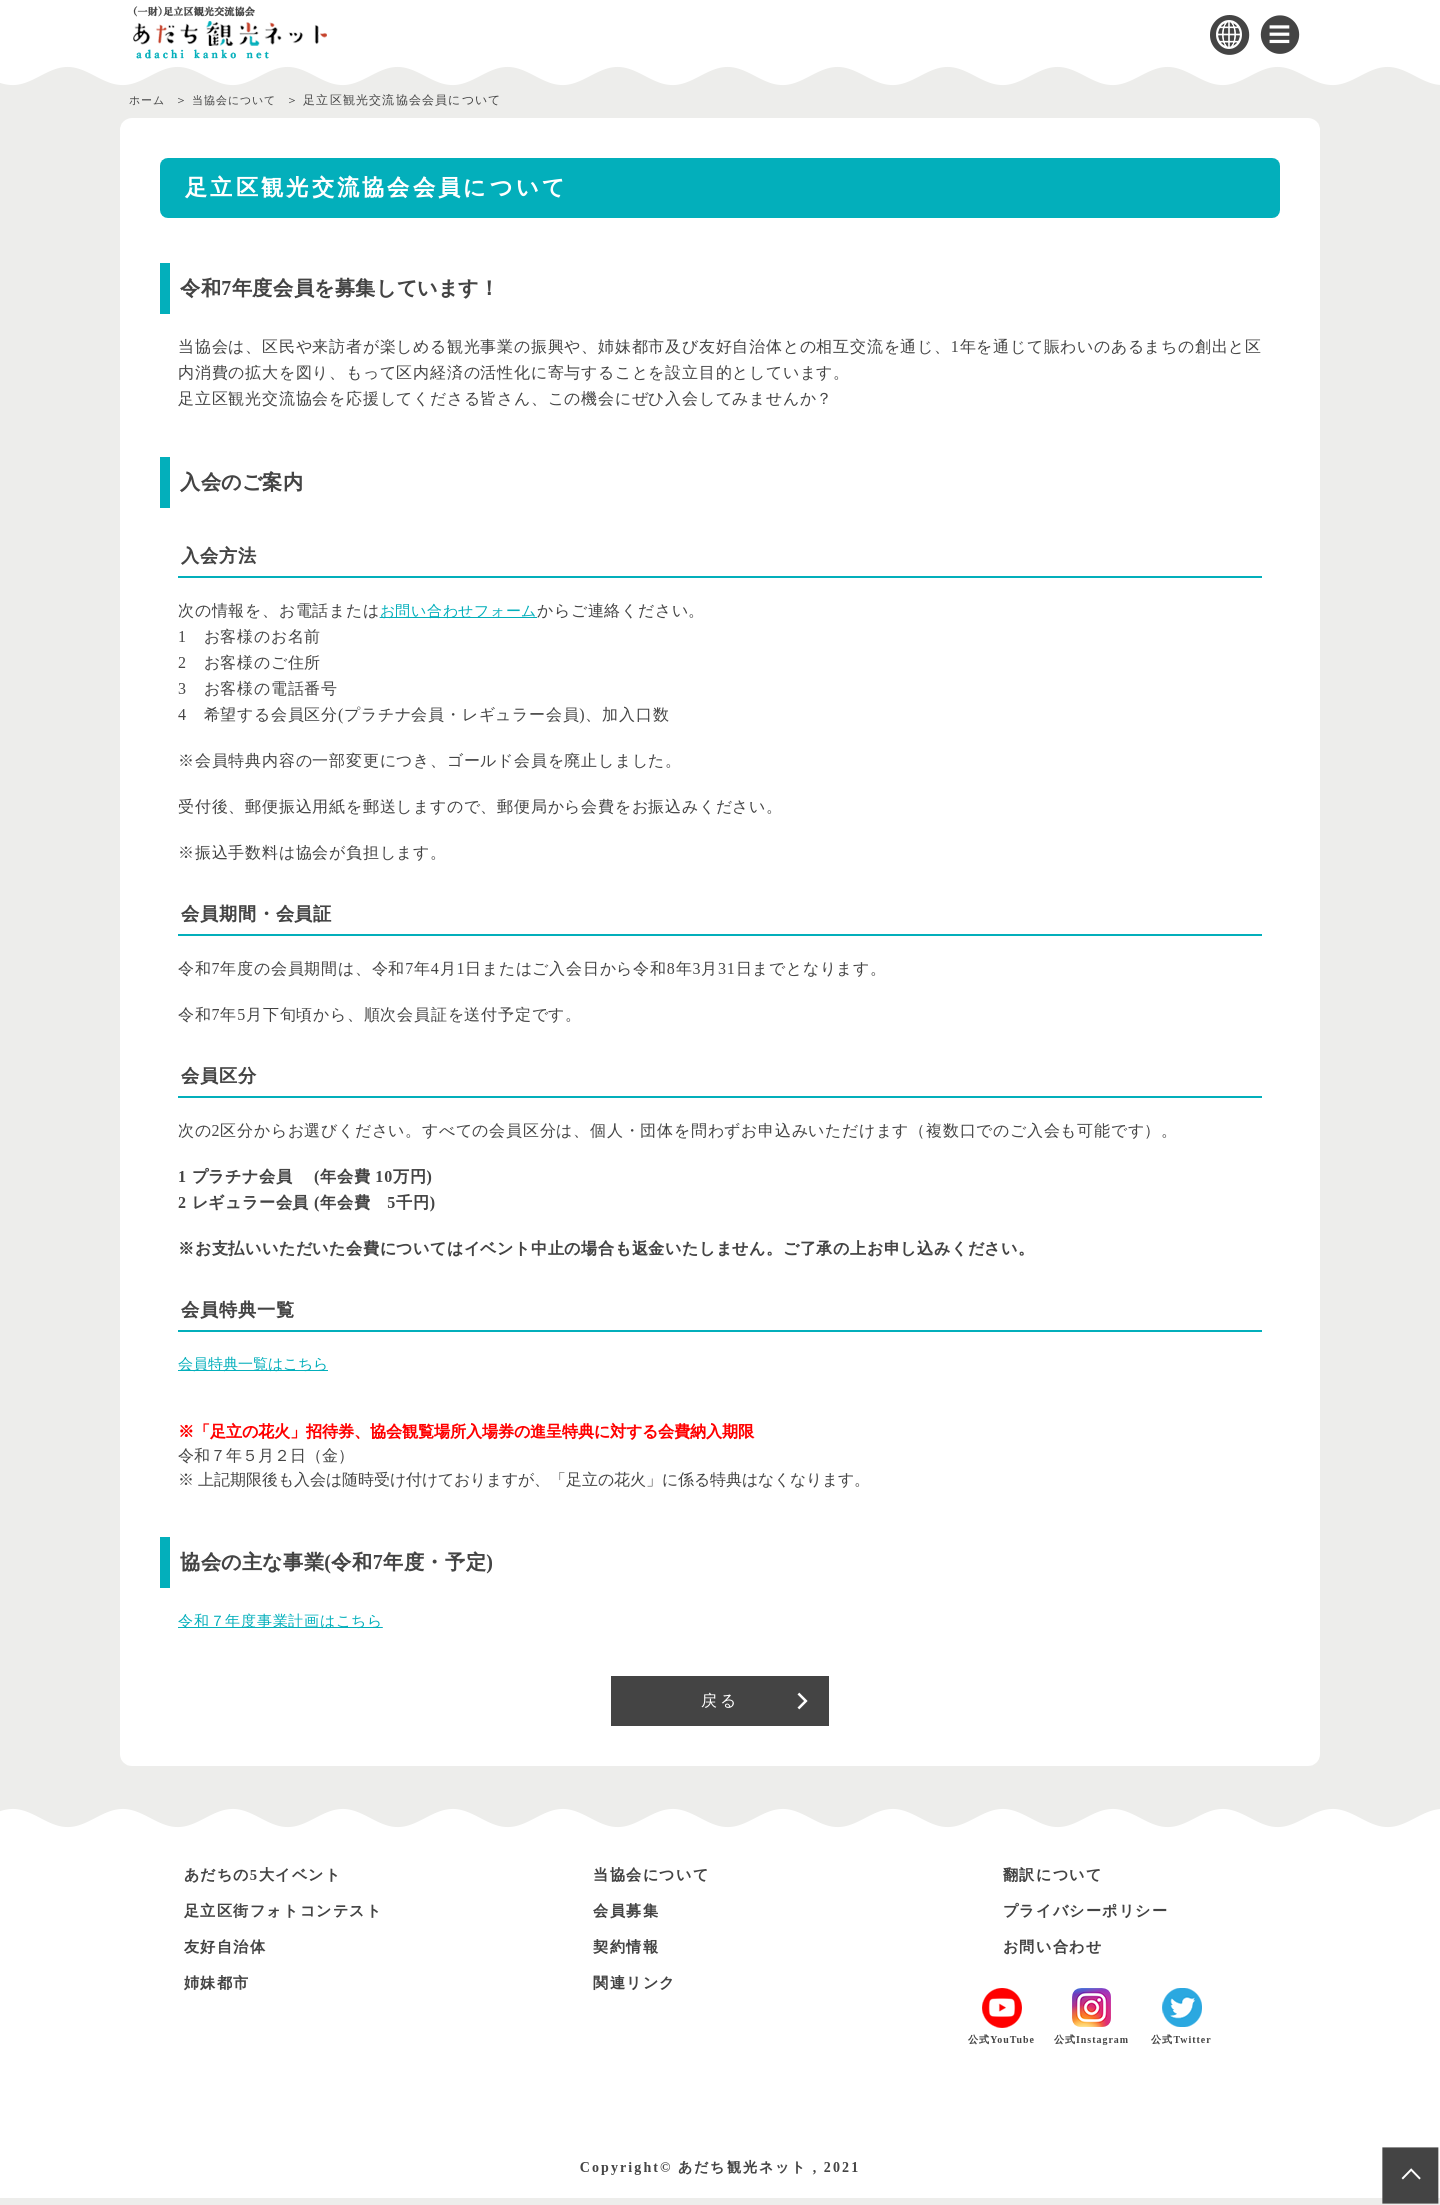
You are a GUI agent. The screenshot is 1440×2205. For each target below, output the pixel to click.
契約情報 (630, 1953)
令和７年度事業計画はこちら (287, 1620)
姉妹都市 (221, 1989)
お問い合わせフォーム (464, 610)
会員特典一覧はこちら (258, 1363)
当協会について (244, 100)
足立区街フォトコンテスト (294, 1917)
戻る (719, 1704)
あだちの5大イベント (272, 1881)
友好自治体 (230, 1953)
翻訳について (1058, 1881)
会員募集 (630, 1917)
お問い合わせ (1058, 1953)
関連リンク (639, 1989)
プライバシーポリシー (1095, 1917)
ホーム (149, 100)
